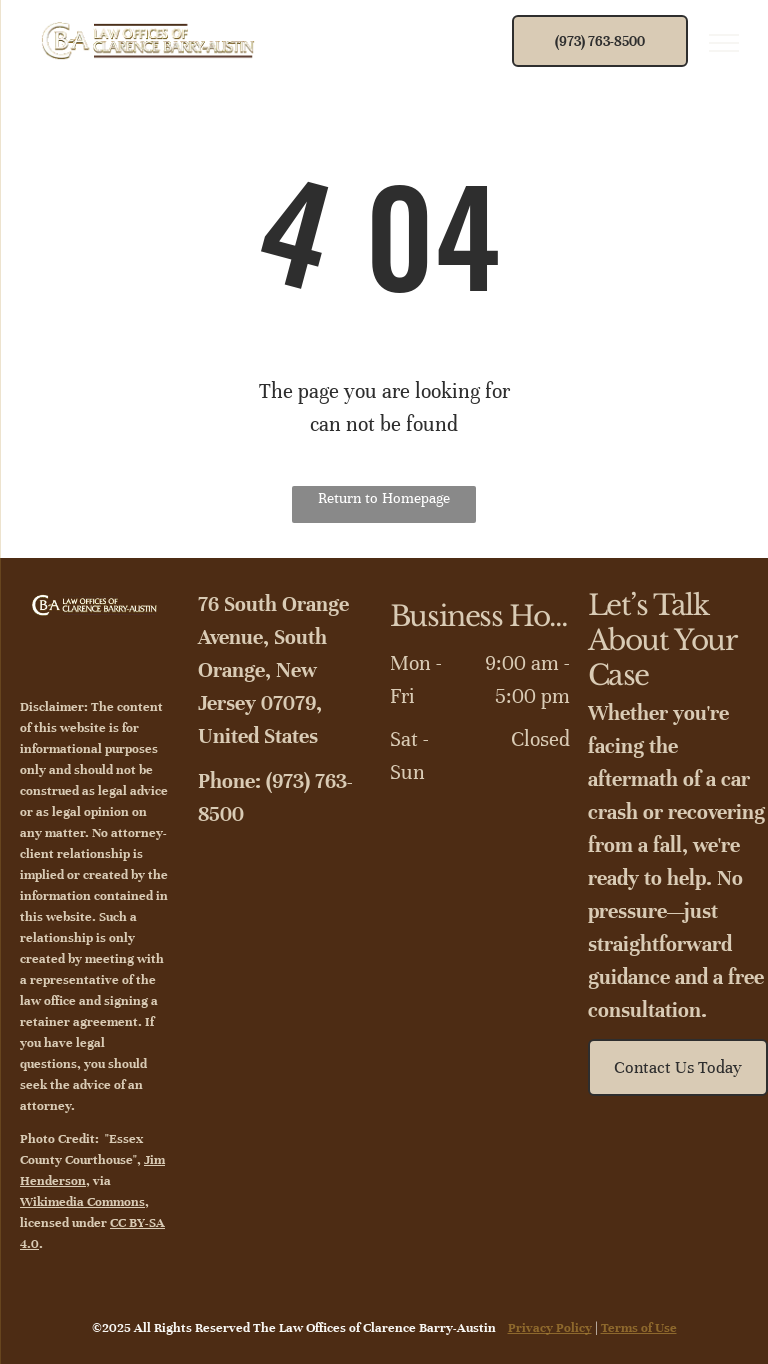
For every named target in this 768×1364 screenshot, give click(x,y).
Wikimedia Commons (82, 1202)
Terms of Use (639, 1328)
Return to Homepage (384, 498)
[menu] (724, 43)
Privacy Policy (550, 1328)
